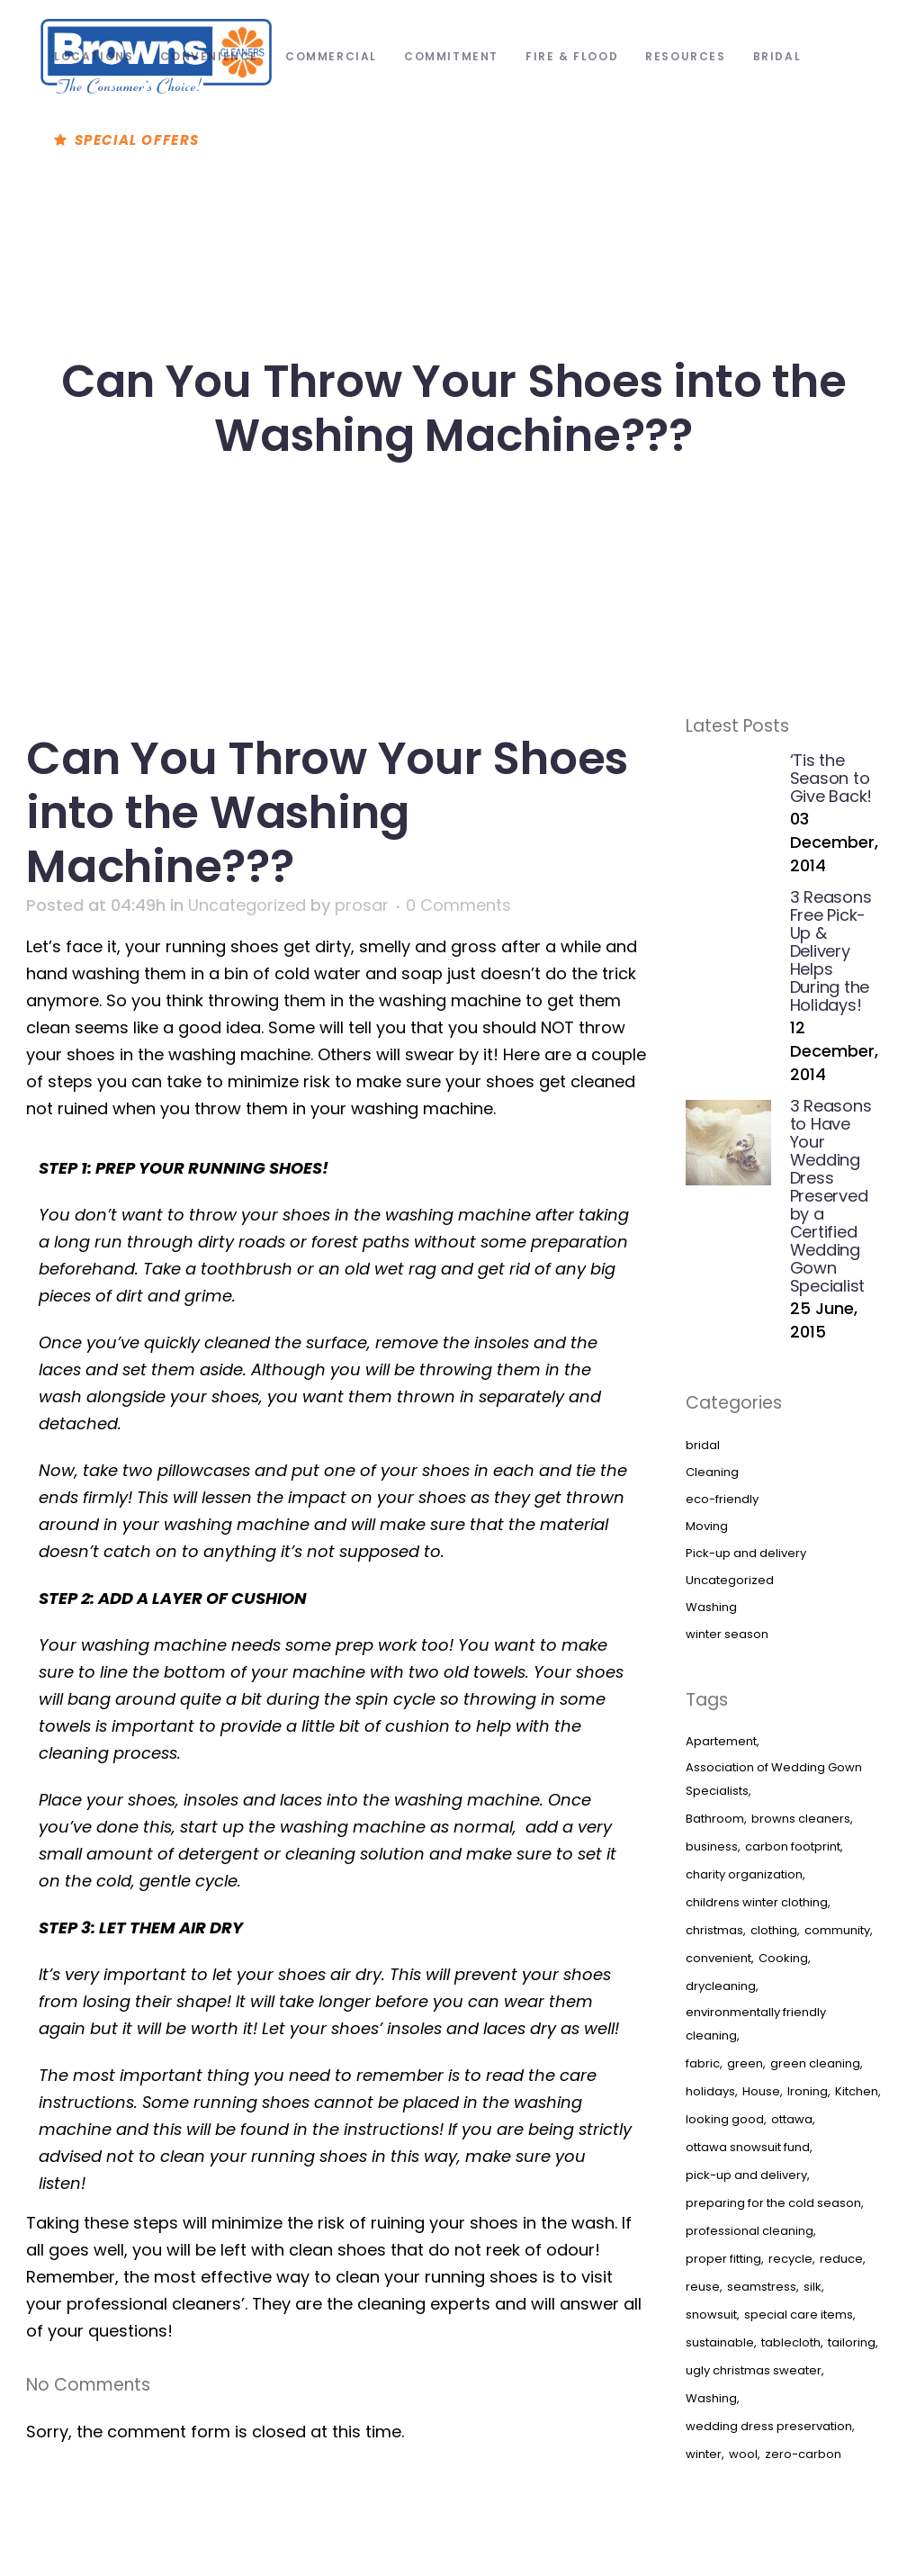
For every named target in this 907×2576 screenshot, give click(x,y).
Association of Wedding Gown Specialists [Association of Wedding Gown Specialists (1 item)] (774, 1779)
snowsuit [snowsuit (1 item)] (711, 2314)
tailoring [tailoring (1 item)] (852, 2342)
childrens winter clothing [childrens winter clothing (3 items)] (757, 1902)
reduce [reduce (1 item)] (841, 2258)
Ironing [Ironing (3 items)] (807, 2091)
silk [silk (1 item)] (813, 2286)
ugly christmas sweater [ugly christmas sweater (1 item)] (754, 2370)
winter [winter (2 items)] (704, 2454)
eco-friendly (722, 1499)
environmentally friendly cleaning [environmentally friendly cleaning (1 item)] (756, 2024)
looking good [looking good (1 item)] (725, 2119)
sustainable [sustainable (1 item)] (720, 2342)
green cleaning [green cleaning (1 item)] (815, 2063)
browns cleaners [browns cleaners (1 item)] (800, 1818)
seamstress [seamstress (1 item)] (761, 2286)
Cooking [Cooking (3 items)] (783, 1958)
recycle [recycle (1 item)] (790, 2258)
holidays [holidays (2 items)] (710, 2091)
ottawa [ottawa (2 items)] (792, 2119)
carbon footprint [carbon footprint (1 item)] (792, 1846)
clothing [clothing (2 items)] (773, 1930)
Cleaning (712, 1472)
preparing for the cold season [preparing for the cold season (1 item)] (773, 2202)
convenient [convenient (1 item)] (718, 1958)
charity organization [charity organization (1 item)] (744, 1874)
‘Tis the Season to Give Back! (831, 778)
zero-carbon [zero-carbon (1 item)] (803, 2454)
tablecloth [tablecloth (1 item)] (791, 2342)
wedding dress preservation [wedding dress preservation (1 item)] (769, 2426)
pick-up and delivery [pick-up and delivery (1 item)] (746, 2175)
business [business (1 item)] (712, 1846)
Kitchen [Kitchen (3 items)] (856, 2091)
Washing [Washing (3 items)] (711, 2398)
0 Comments (458, 905)
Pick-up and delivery (746, 1553)
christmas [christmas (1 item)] (714, 1930)
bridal (703, 1445)
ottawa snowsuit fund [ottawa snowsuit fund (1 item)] (748, 2147)
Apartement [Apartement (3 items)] (721, 1741)
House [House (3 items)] (761, 2091)
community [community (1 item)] (837, 1930)
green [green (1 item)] (745, 2063)
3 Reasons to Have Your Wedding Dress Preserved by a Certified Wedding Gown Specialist (831, 1195)
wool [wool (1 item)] (743, 2454)
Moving (707, 1526)
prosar (362, 905)
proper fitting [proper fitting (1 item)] (723, 2258)
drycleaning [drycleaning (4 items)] (721, 1986)
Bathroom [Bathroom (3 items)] (715, 1818)
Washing (711, 1607)
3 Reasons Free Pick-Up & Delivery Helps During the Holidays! (831, 951)
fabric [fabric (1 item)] (703, 2063)
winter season (727, 1634)
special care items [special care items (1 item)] (798, 2314)
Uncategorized (247, 905)
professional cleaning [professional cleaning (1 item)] (749, 2230)
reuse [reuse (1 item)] (703, 2286)
